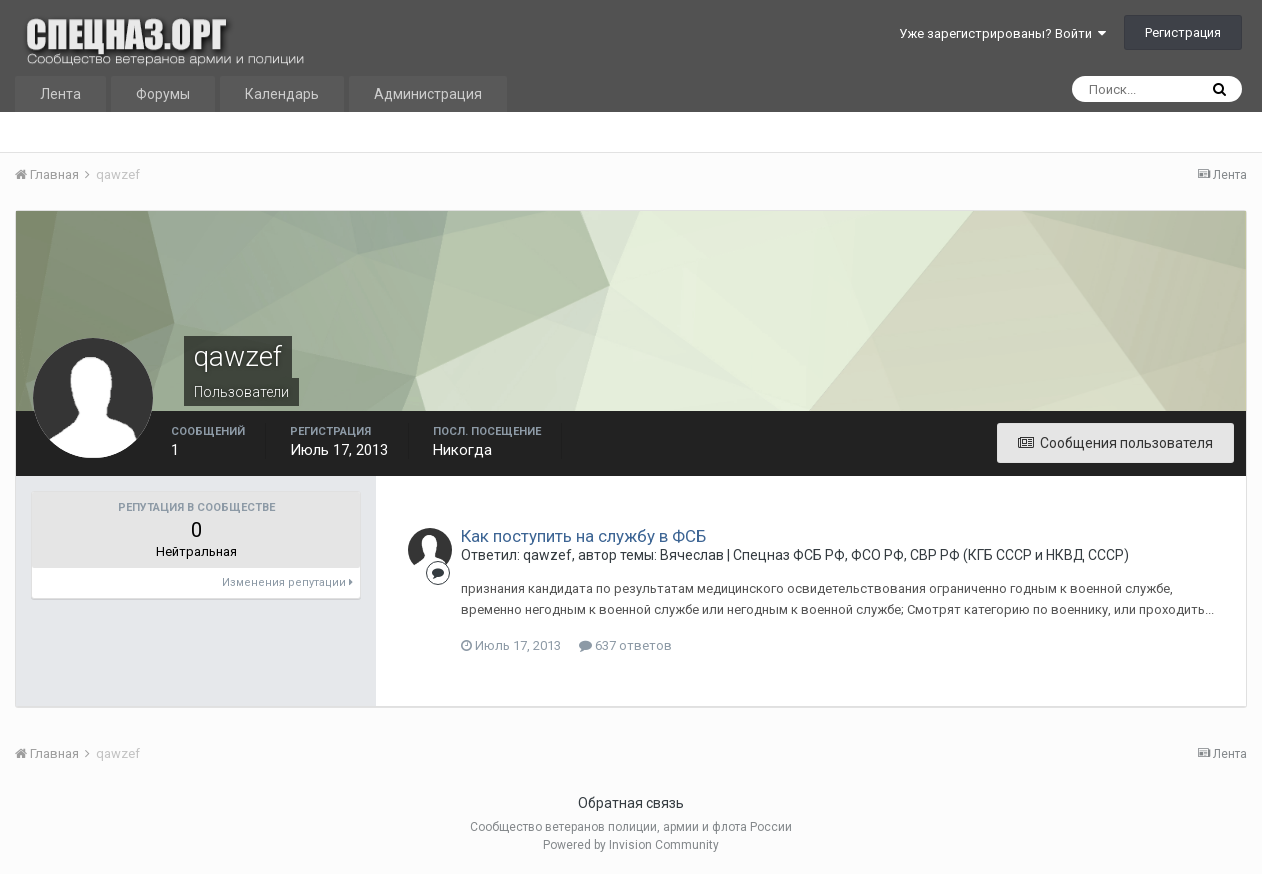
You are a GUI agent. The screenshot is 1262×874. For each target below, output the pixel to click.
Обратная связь (631, 803)
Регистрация (1183, 32)
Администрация (428, 94)
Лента (60, 94)
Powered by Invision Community (631, 845)
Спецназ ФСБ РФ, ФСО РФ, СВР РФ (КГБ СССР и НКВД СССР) (931, 555)
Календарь (282, 94)
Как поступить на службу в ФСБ (583, 536)
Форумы (163, 94)
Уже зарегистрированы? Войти (1002, 33)
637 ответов (625, 645)
